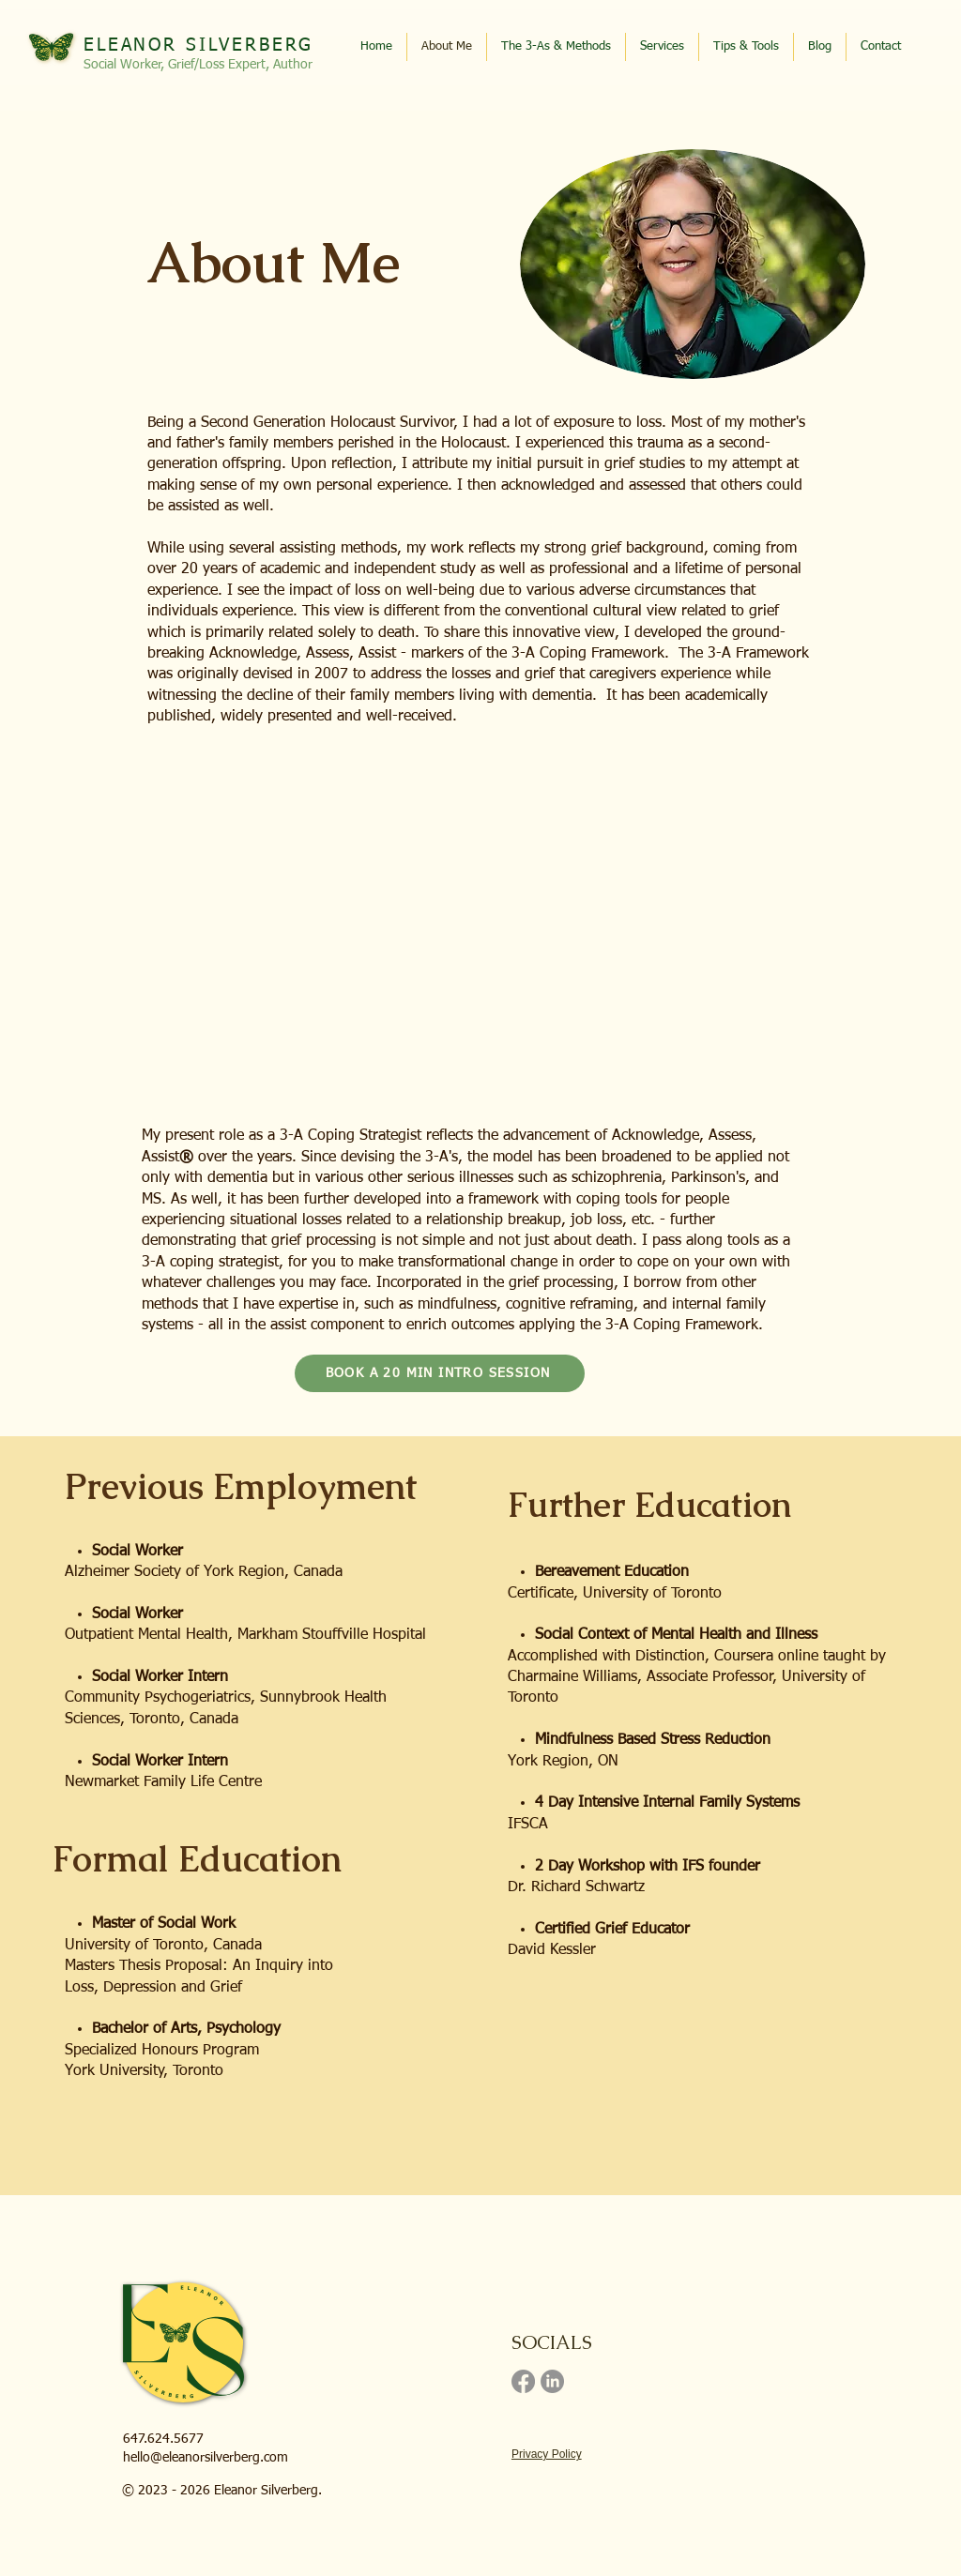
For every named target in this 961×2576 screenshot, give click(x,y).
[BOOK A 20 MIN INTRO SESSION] (440, 1373)
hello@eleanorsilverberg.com (205, 2457)
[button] (746, 47)
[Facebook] (523, 2381)
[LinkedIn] (552, 2381)
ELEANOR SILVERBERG (198, 45)
